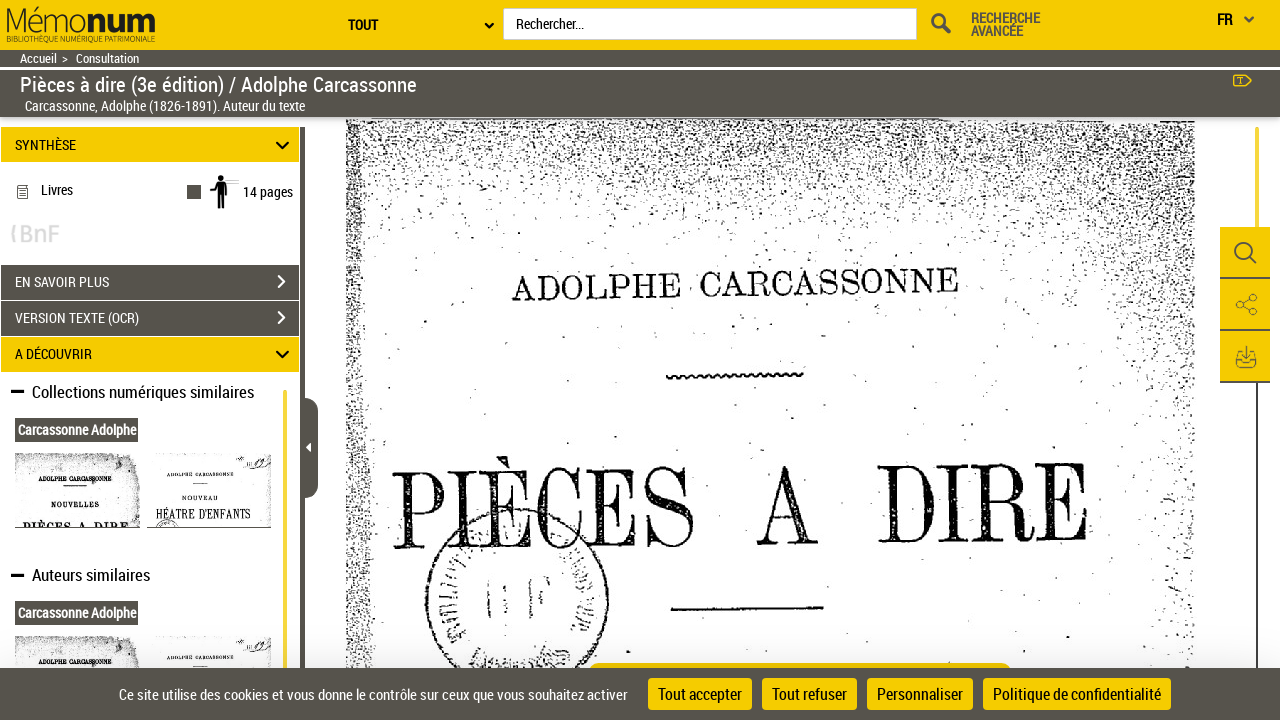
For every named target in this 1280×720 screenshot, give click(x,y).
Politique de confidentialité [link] (1077, 694)
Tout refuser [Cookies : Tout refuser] (809, 694)
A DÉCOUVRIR (155, 354)
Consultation (107, 58)
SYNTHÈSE (155, 144)
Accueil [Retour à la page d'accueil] (38, 58)
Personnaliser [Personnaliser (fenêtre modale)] (920, 694)
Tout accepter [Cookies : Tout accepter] (700, 694)
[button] (1245, 253)
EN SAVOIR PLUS (157, 282)
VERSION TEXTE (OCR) (157, 318)
